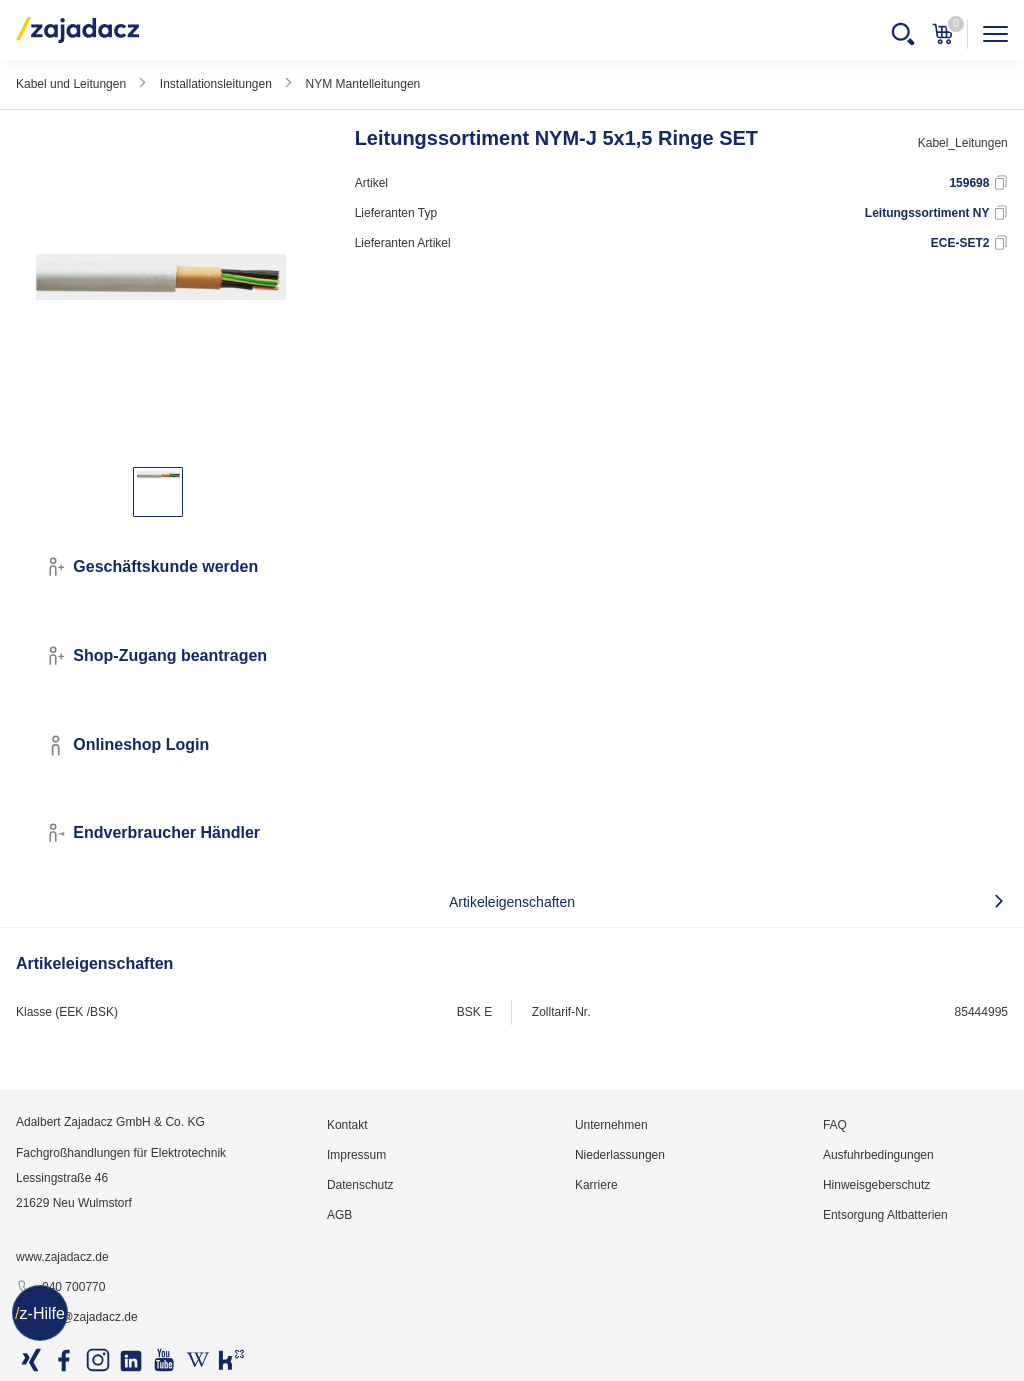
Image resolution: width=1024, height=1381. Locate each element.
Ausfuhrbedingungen (878, 1155)
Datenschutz (360, 1185)
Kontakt (347, 1125)
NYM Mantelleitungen (363, 84)
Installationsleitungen (216, 84)
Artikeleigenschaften (512, 902)
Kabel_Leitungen (963, 143)
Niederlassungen (620, 1155)
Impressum (356, 1155)
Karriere (596, 1185)
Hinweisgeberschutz (876, 1185)
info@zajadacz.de (77, 1318)
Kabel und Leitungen (71, 84)
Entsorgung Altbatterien (885, 1215)
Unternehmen (611, 1125)
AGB (339, 1215)
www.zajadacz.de (62, 1257)
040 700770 (60, 1288)
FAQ (835, 1125)
